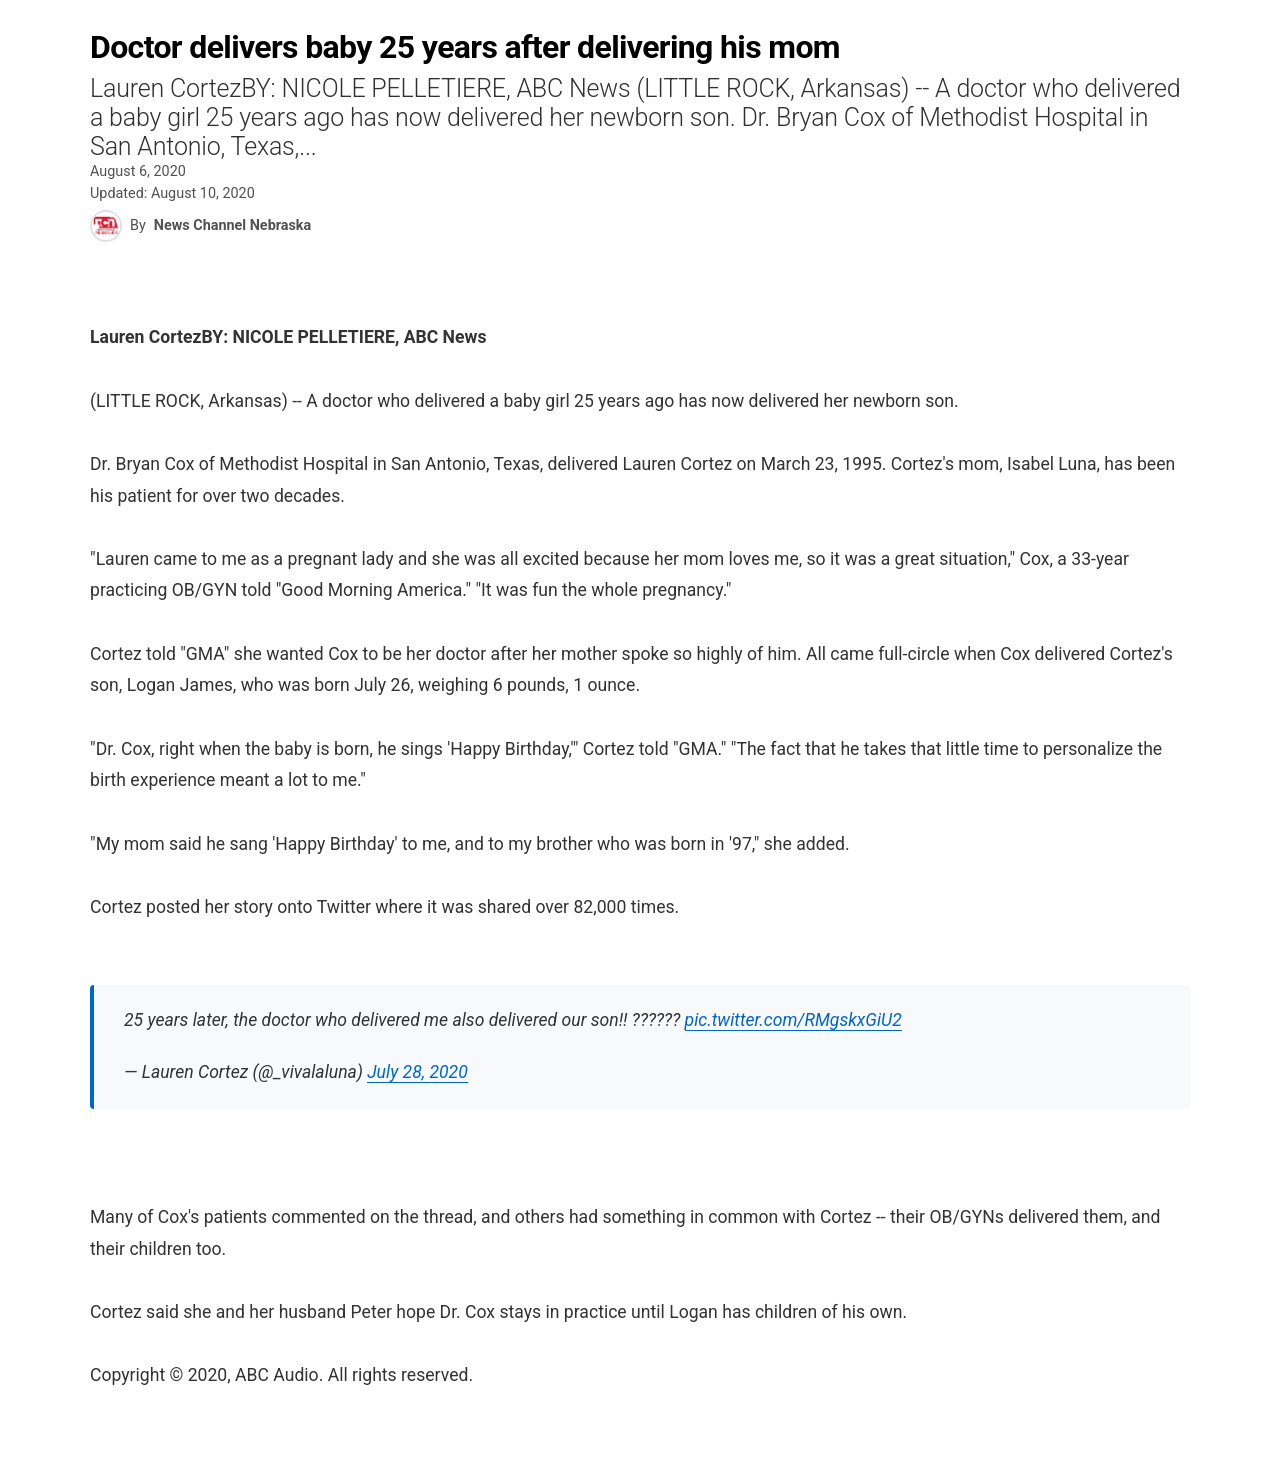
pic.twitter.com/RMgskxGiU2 (793, 1020)
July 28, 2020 (417, 1072)
